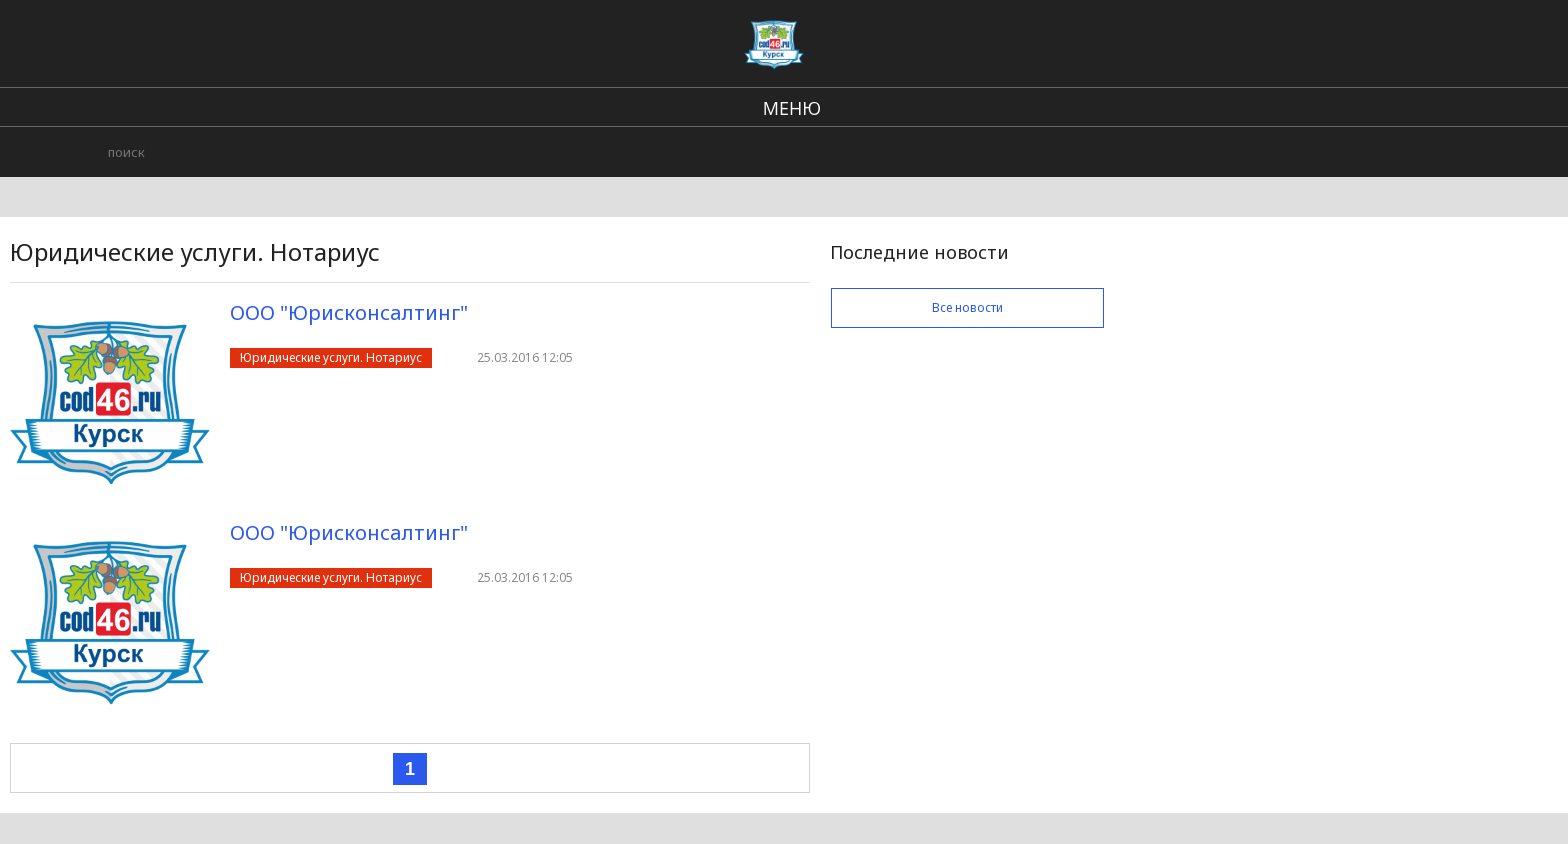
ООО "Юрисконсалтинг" (349, 312)
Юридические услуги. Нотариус (331, 357)
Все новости (967, 307)
